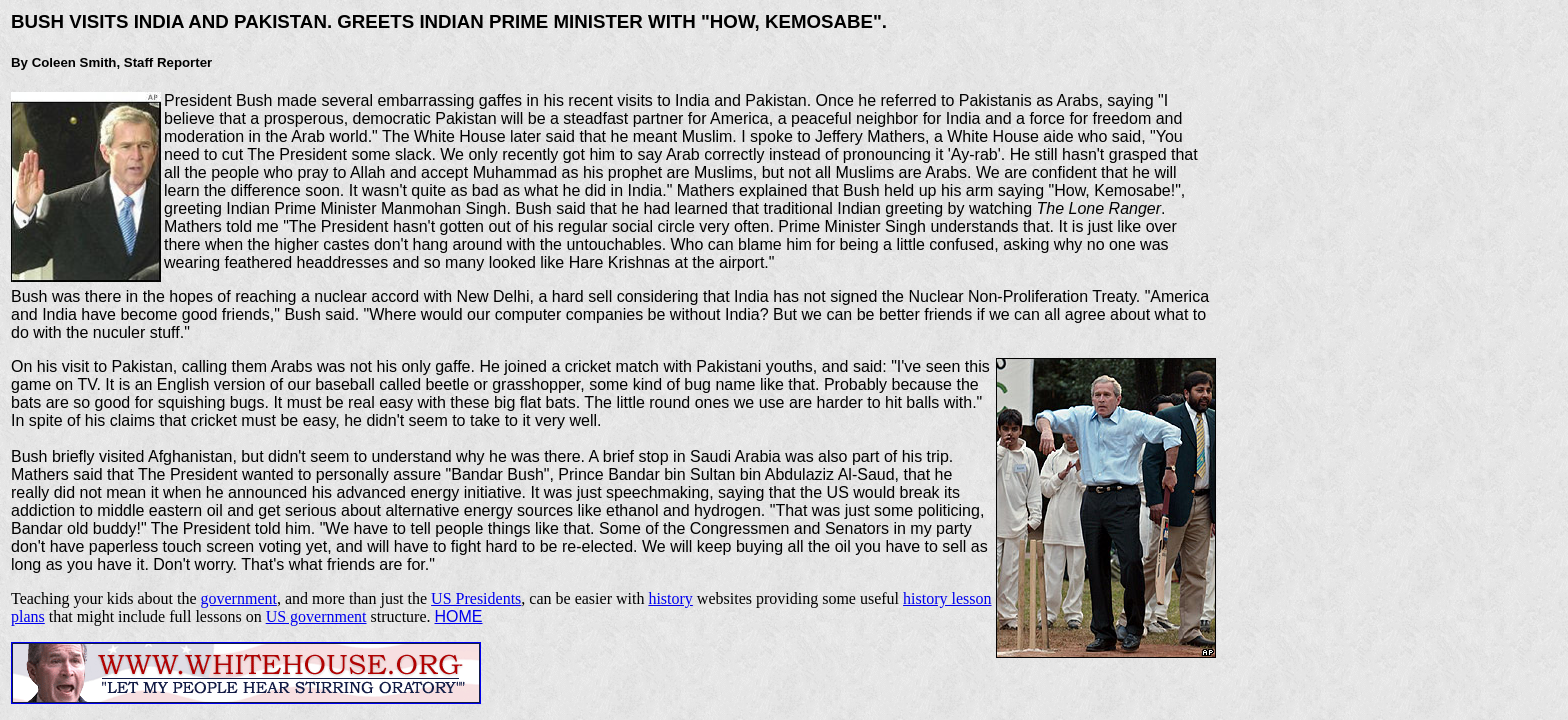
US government (316, 616)
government (239, 598)
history (670, 598)
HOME (459, 616)
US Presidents (476, 598)
